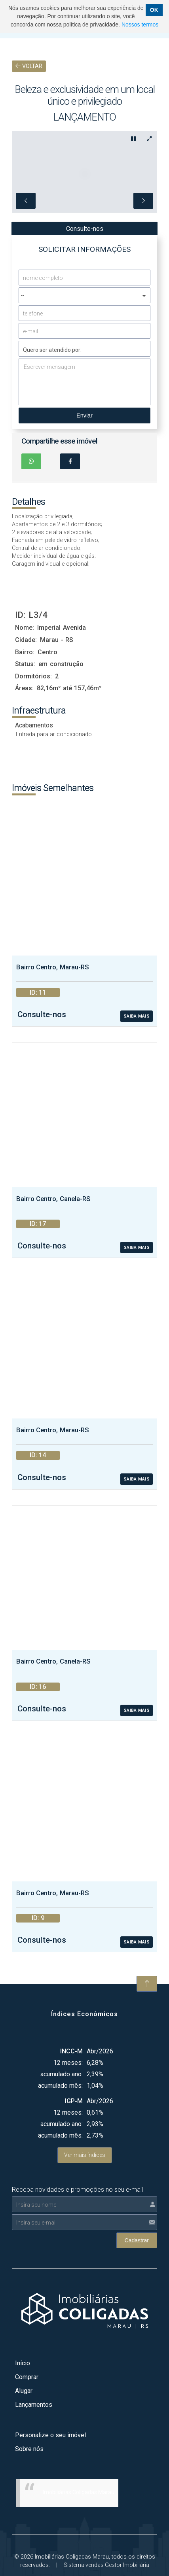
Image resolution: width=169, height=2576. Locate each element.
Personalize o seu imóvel (50, 2404)
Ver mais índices (84, 2124)
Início (22, 2332)
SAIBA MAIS (136, 985)
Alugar (23, 2360)
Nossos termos (140, 24)
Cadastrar (137, 2210)
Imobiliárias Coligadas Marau (78, 2462)
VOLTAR (28, 66)
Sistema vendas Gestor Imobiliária (106, 2534)
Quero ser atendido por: (52, 319)
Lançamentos (33, 2374)
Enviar (84, 385)
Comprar (26, 2346)
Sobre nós (29, 2418)
